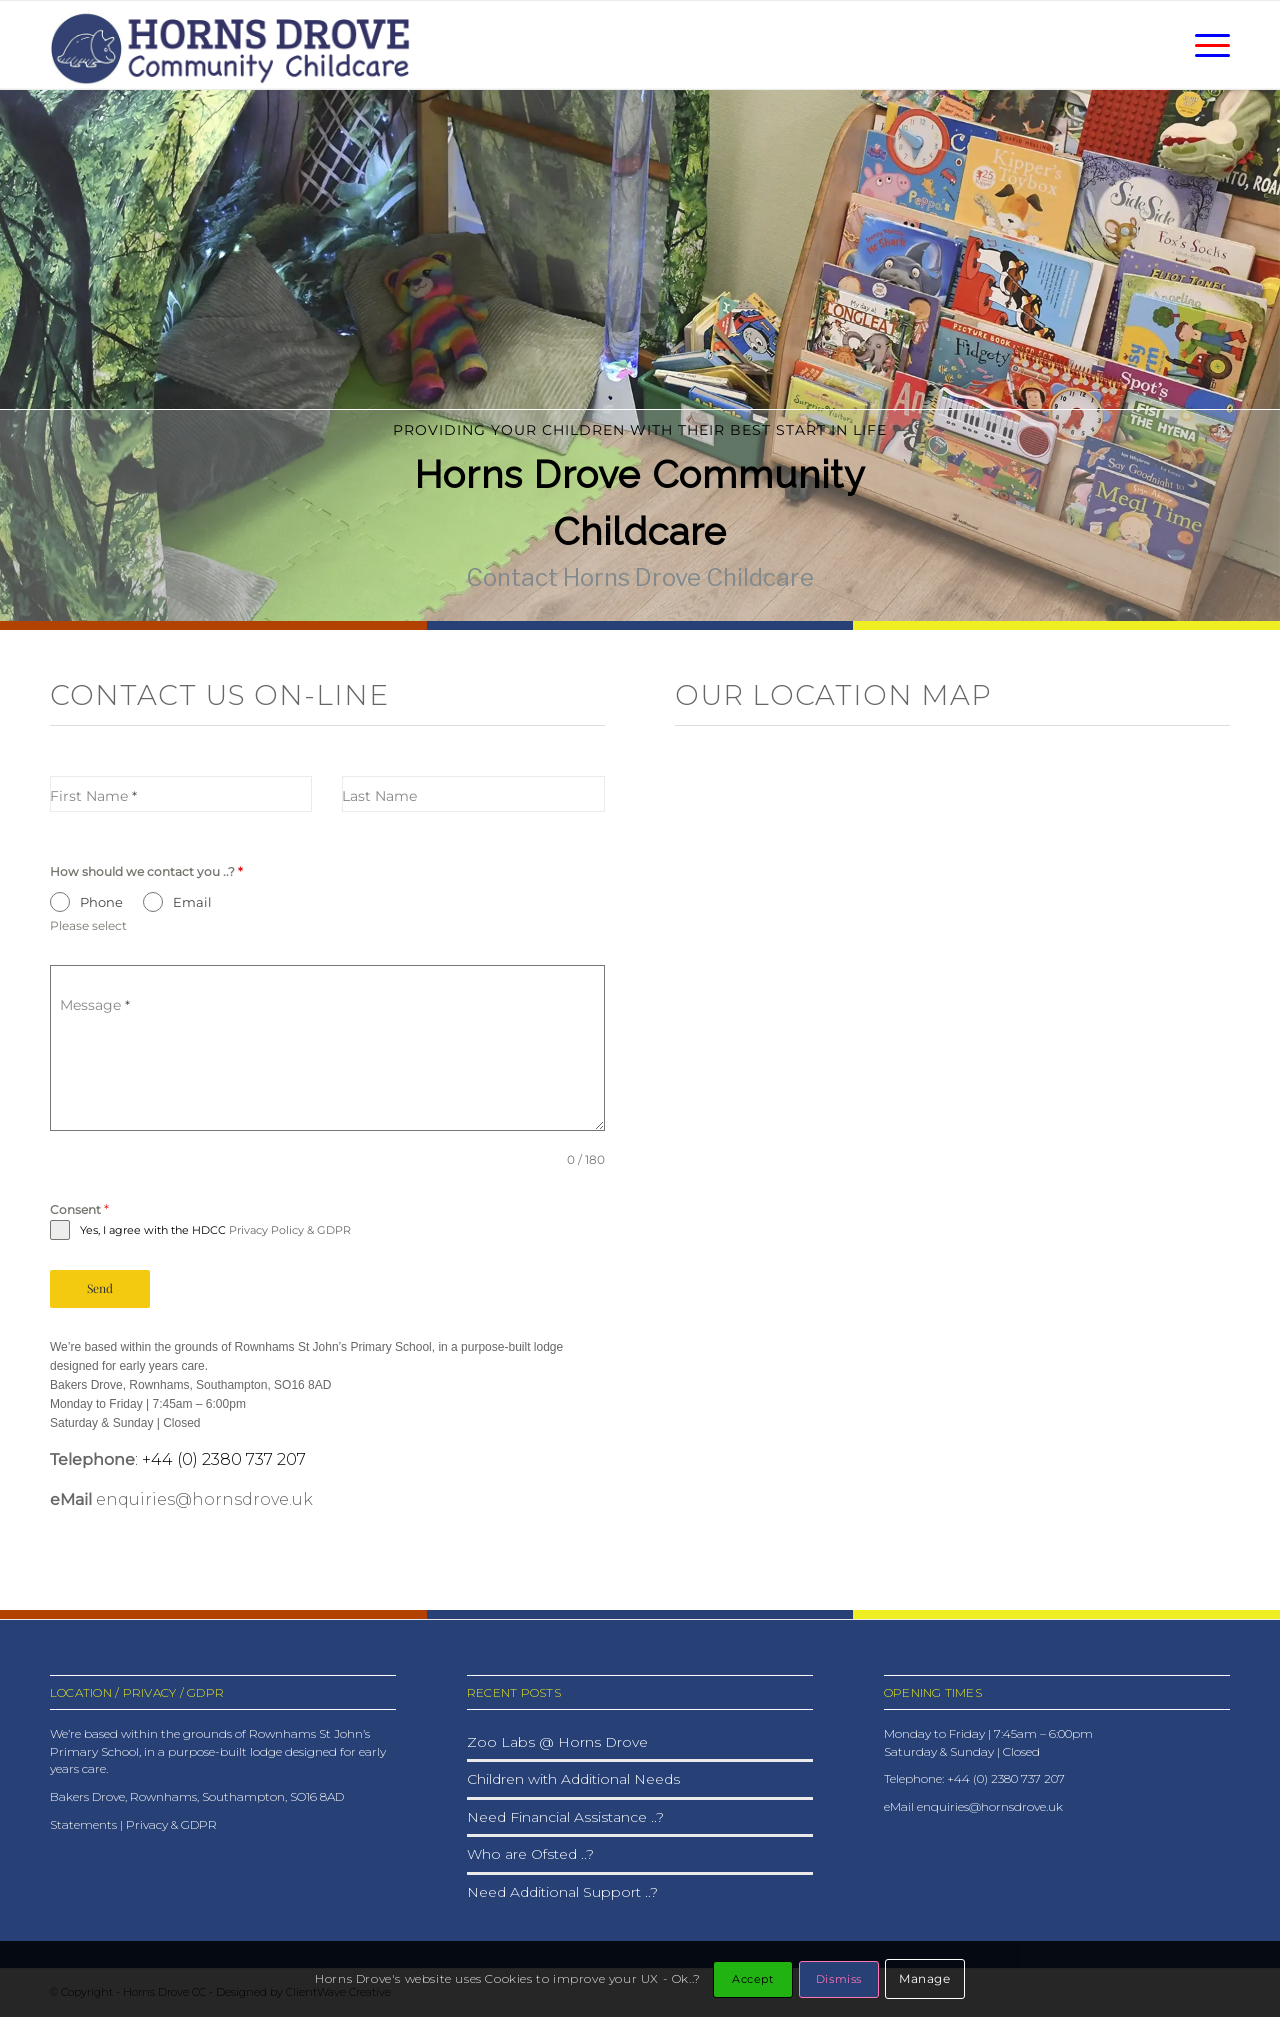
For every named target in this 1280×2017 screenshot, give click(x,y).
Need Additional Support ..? (562, 1892)
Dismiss (839, 1979)
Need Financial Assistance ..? (565, 1817)
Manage (925, 1978)
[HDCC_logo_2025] (239, 45)
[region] (640, 354)
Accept (752, 1979)
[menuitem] (1206, 45)
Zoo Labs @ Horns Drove (557, 1742)
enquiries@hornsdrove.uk (204, 1499)
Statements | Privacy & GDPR (133, 1824)
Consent (79, 1209)
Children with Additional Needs (573, 1779)
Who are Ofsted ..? (530, 1854)
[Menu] (1206, 45)
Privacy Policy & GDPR (290, 1230)
